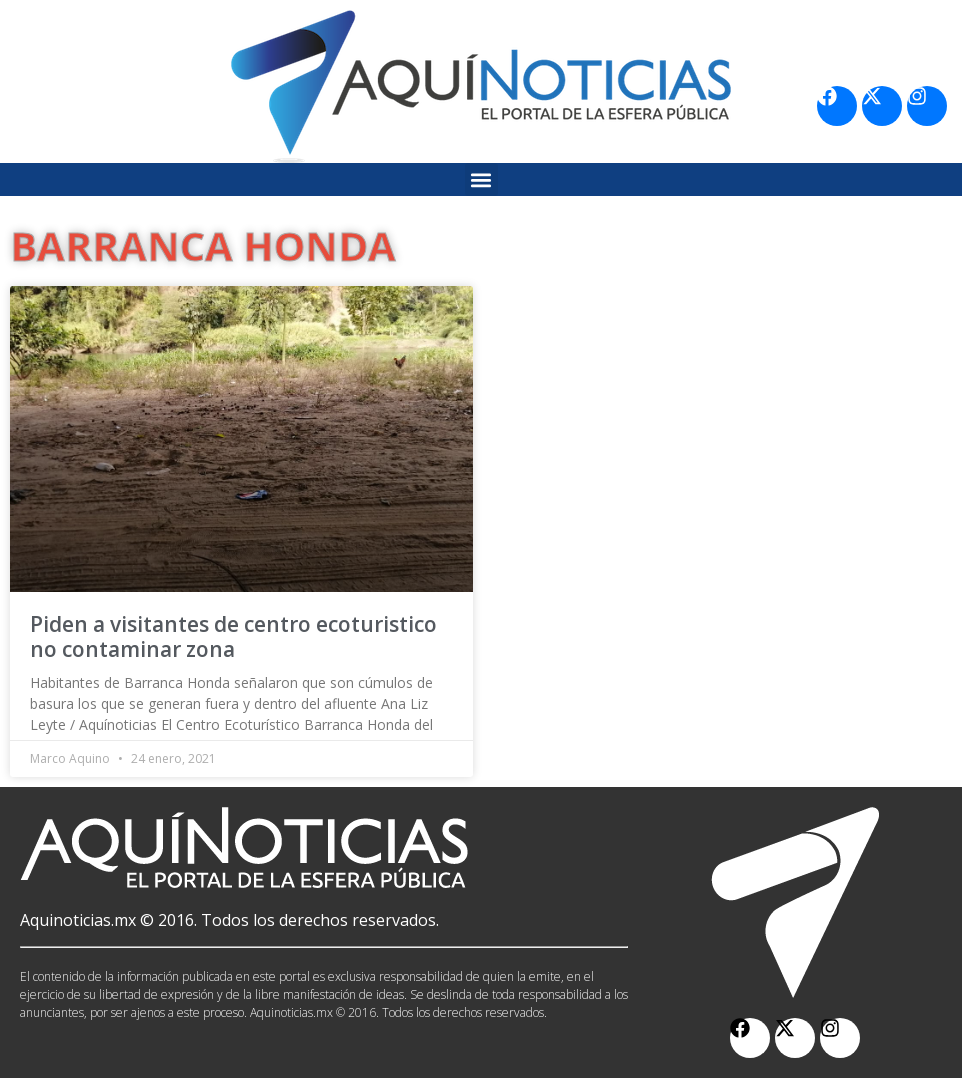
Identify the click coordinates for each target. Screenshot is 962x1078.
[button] (481, 179)
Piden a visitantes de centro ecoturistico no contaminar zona (233, 636)
